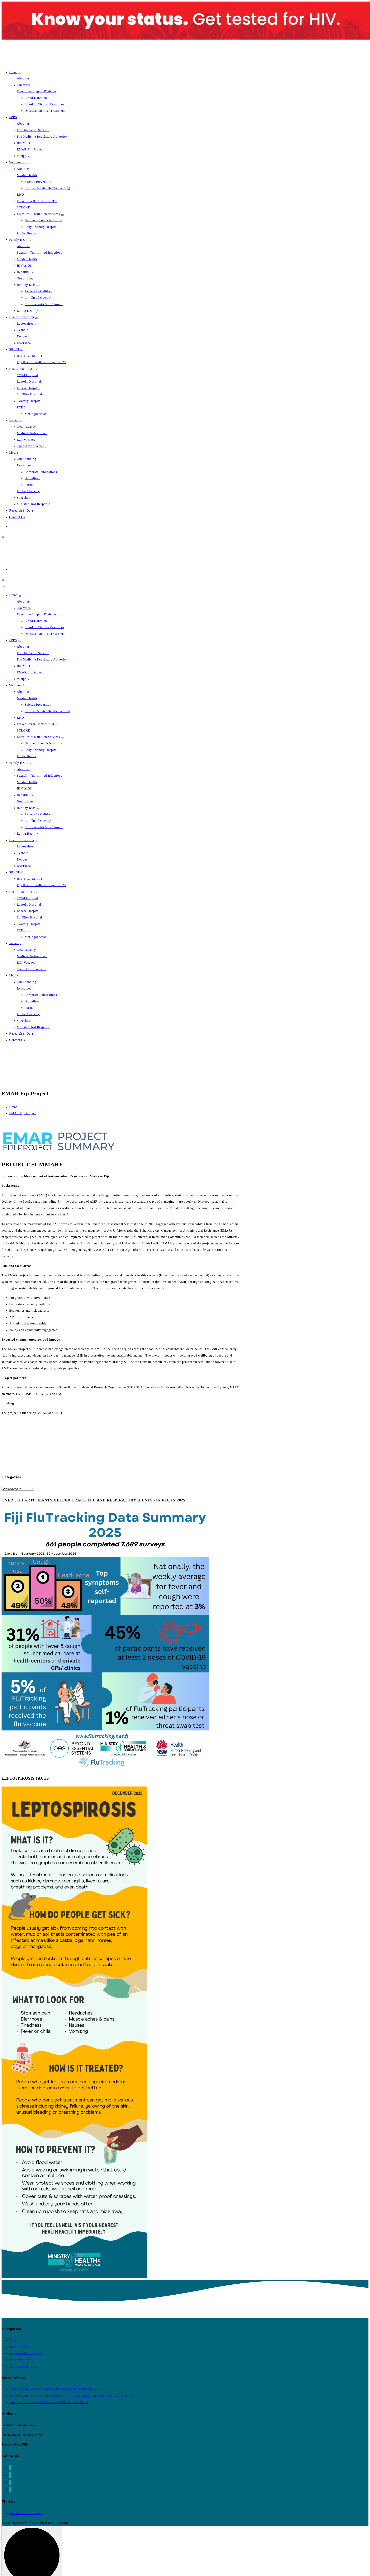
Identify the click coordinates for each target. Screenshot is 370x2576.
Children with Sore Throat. (44, 304)
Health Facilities (21, 368)
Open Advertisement (31, 446)
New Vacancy (26, 426)
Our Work (24, 85)
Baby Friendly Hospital (41, 226)
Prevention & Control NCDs (37, 201)
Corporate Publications (41, 472)
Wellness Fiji (18, 162)
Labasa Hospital (28, 388)
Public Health (26, 233)
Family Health (19, 239)
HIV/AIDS (24, 265)
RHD (20, 194)
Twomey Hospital (29, 401)
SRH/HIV (16, 349)
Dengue (22, 336)
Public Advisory (28, 491)
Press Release (19, 2347)
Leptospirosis (26, 323)
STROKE (23, 207)
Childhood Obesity (38, 297)
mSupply (23, 155)
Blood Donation (36, 97)
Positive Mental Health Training (47, 188)
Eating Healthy (27, 310)
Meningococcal (35, 413)
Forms (29, 484)
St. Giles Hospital (29, 394)
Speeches (23, 497)
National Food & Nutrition (43, 220)
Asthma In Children (38, 291)
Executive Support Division (36, 91)
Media (13, 452)
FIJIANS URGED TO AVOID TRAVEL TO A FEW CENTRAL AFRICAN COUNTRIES (71, 2395)
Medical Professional (32, 433)
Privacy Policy (19, 2359)
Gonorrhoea (25, 278)
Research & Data (21, 510)
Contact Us (17, 517)
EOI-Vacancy (26, 439)
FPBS (13, 117)
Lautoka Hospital (29, 381)
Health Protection (21, 317)
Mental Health (27, 175)
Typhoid (22, 330)
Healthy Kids (26, 284)
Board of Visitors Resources (44, 104)
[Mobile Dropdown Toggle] (19, 73)
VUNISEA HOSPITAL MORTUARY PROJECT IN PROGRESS (53, 2389)
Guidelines (32, 478)
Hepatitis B (25, 272)
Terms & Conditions (23, 2366)
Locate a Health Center (25, 2513)
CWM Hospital (27, 375)
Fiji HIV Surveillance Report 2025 (41, 362)
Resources (24, 465)
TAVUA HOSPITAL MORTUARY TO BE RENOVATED (48, 2402)
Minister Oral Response (33, 504)
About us (23, 78)
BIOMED (23, 143)
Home (13, 72)
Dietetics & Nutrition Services (38, 214)
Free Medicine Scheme (33, 130)
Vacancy (15, 420)
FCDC (21, 407)
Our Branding (26, 458)
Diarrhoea (24, 343)
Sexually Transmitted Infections (39, 252)
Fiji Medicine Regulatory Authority (42, 136)
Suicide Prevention (38, 181)
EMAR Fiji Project (30, 149)
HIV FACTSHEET (30, 355)
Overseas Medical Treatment (45, 110)
